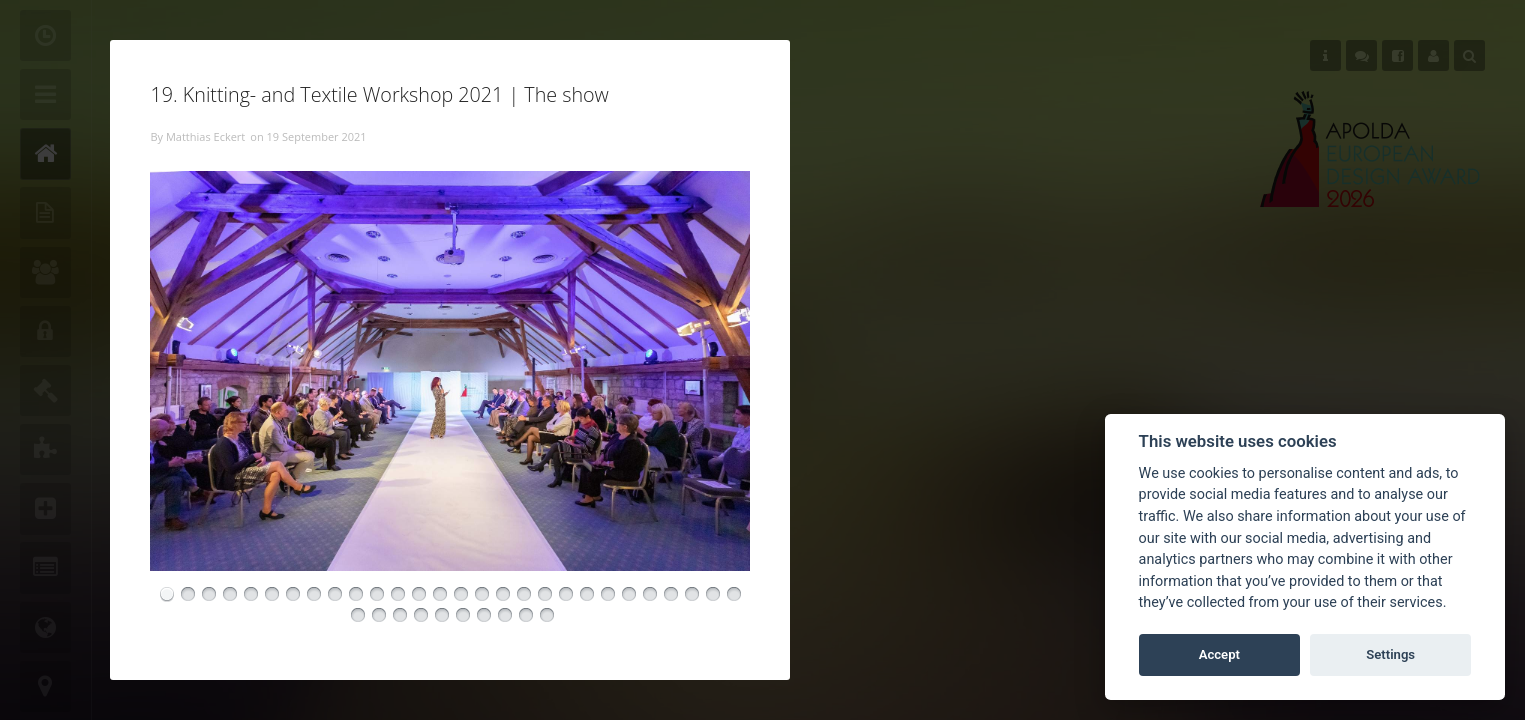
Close (790, 40)
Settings (1390, 654)
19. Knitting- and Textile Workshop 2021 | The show (379, 94)
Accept (1219, 654)
